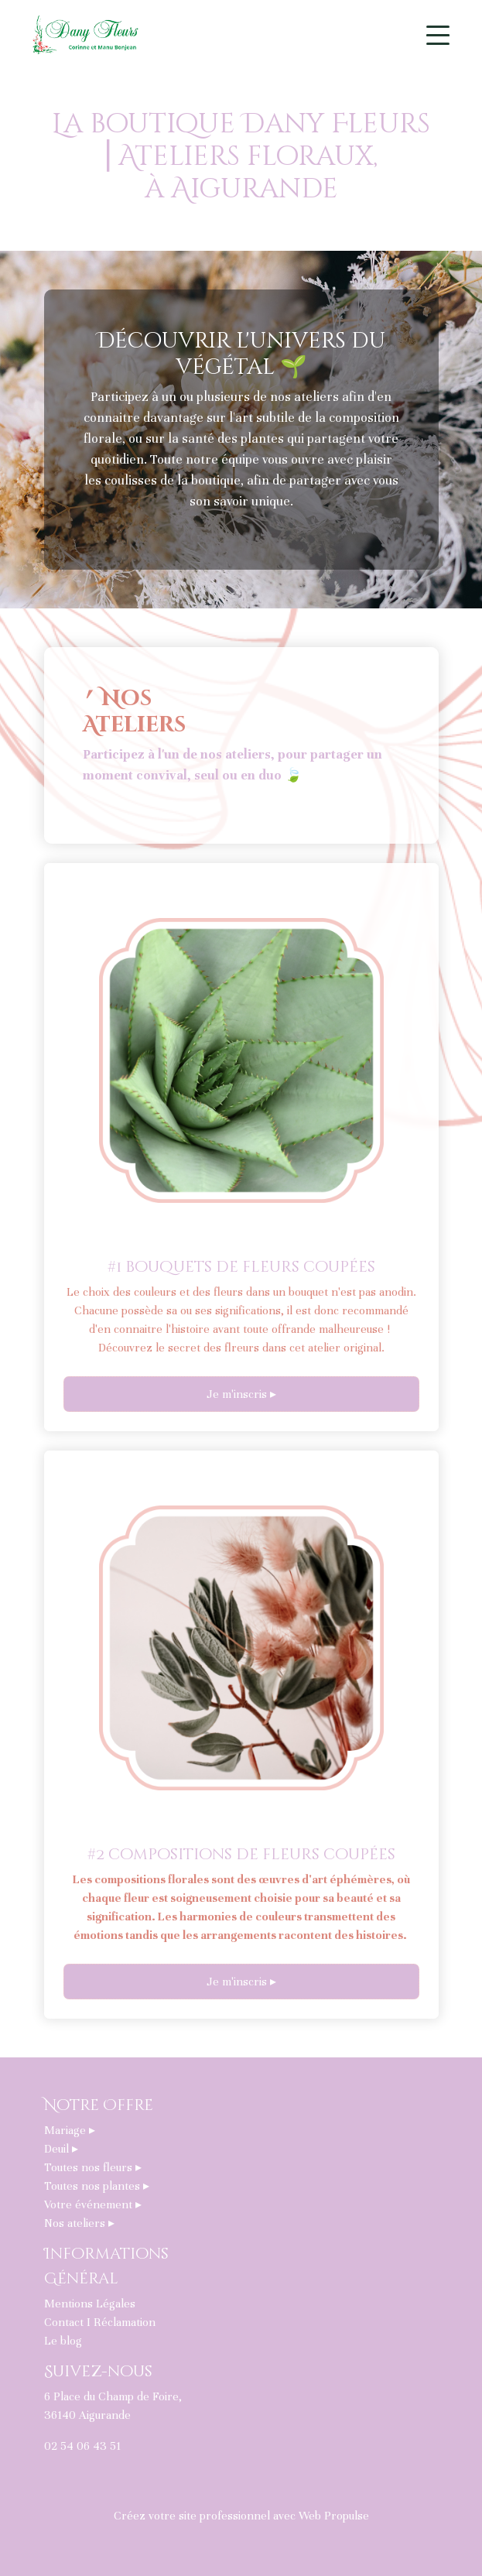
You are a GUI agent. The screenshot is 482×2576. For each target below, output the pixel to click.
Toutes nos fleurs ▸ (93, 2167)
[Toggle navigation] (438, 35)
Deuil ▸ (61, 2149)
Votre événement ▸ (93, 2204)
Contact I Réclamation (100, 2322)
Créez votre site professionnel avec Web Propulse (241, 2516)
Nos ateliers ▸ (79, 2223)
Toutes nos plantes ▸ (96, 2186)
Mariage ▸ (69, 2130)
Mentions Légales (89, 2304)
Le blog (63, 2341)
